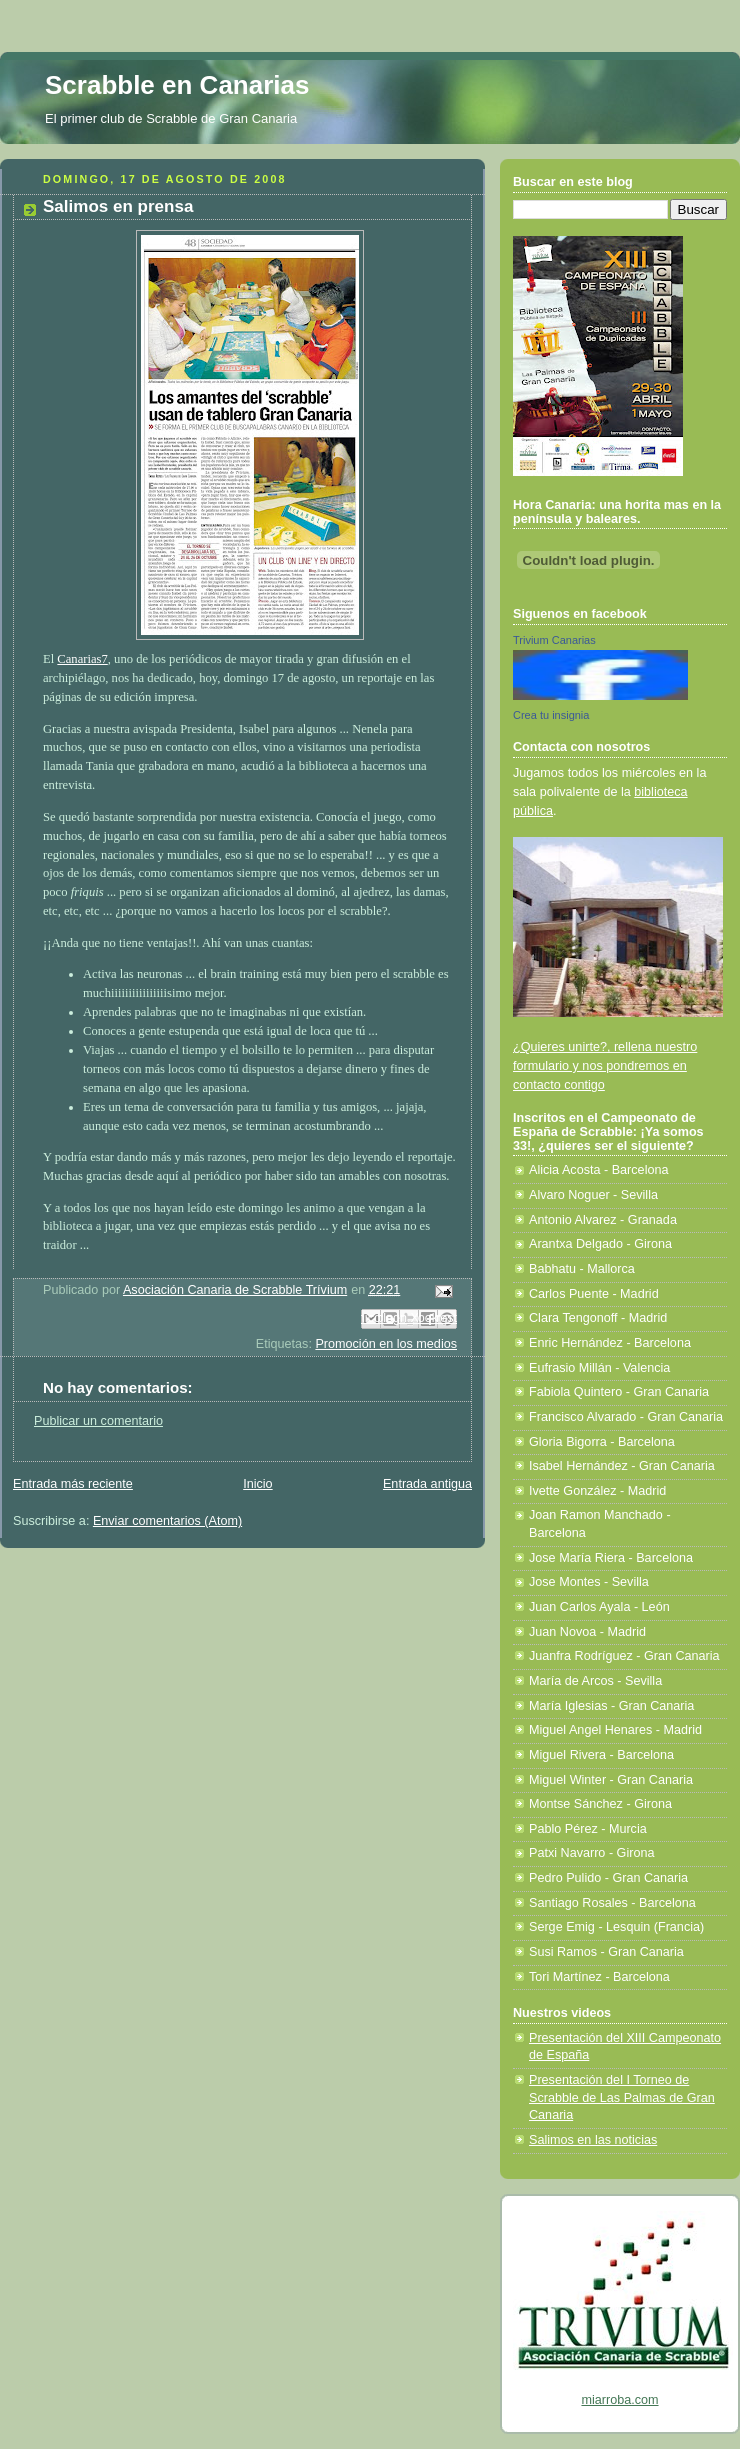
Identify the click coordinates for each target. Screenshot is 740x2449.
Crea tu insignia (551, 715)
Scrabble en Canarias (177, 85)
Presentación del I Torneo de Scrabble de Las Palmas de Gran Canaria (622, 2097)
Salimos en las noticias (593, 2140)
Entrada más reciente (73, 1484)
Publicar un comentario (98, 1421)
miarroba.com (619, 2400)
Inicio (257, 1484)
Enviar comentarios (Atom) (167, 1521)
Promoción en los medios (386, 1344)
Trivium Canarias (554, 640)
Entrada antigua (427, 1484)
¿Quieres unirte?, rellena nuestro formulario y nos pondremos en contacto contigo (605, 1066)
